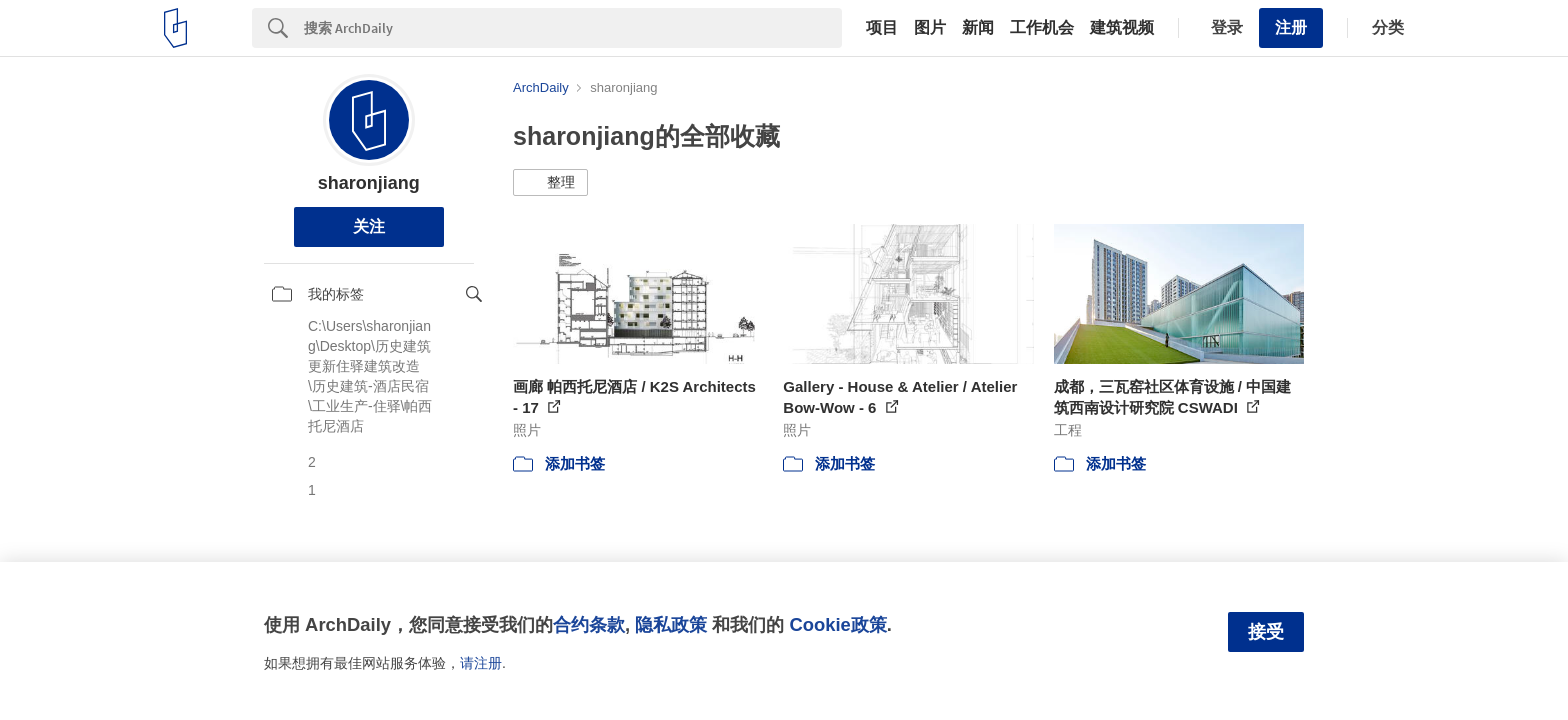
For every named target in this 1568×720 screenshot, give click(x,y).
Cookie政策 (837, 624)
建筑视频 (1122, 28)
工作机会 (1042, 28)
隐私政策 (671, 624)
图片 (930, 28)
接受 (1266, 632)
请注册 (481, 663)
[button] (550, 183)
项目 (882, 28)
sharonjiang (369, 183)
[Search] (573, 28)
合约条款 (589, 624)
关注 (369, 226)
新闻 (978, 28)
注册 (1291, 27)
